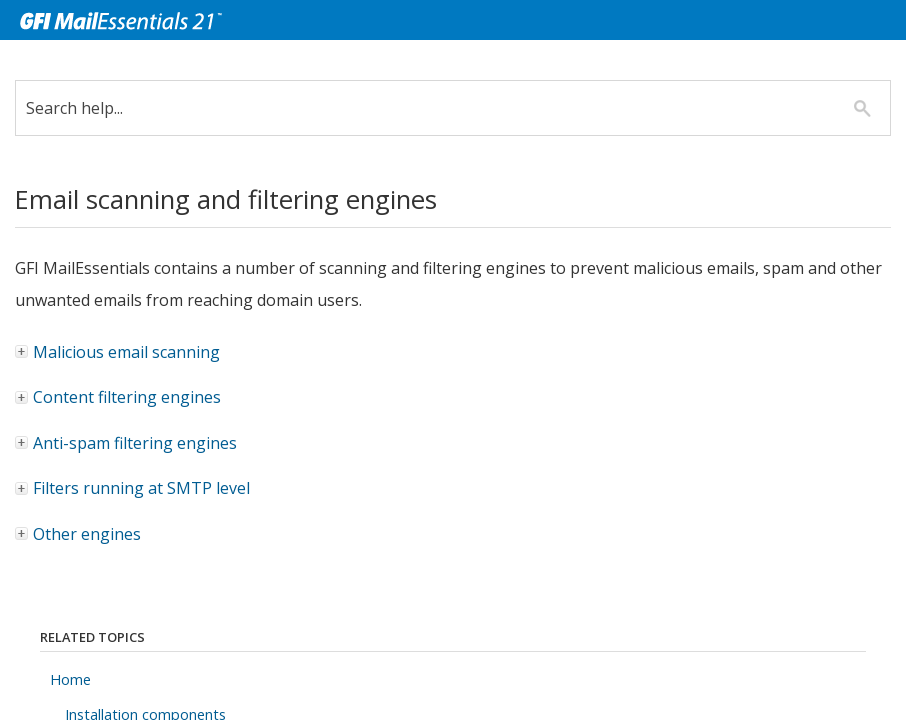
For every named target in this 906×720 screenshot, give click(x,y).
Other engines (79, 534)
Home (70, 679)
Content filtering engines (119, 397)
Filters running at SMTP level (133, 488)
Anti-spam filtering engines (127, 443)
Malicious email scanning (118, 352)
